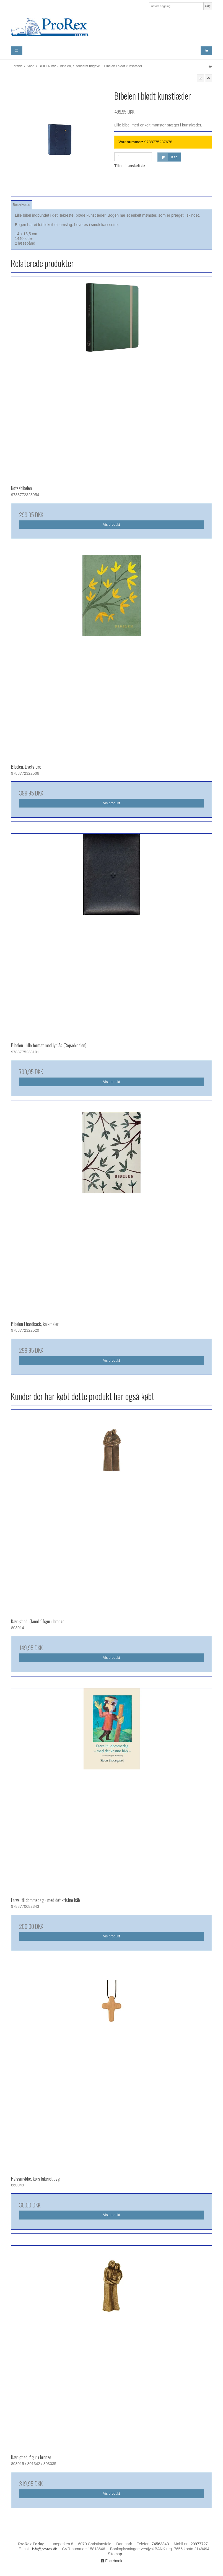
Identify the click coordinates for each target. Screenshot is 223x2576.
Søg (207, 5)
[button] (200, 78)
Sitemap (115, 2554)
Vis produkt (111, 525)
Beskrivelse (21, 205)
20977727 (199, 2544)
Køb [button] (167, 157)
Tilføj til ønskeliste (129, 166)
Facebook (111, 2561)
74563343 (160, 2544)
